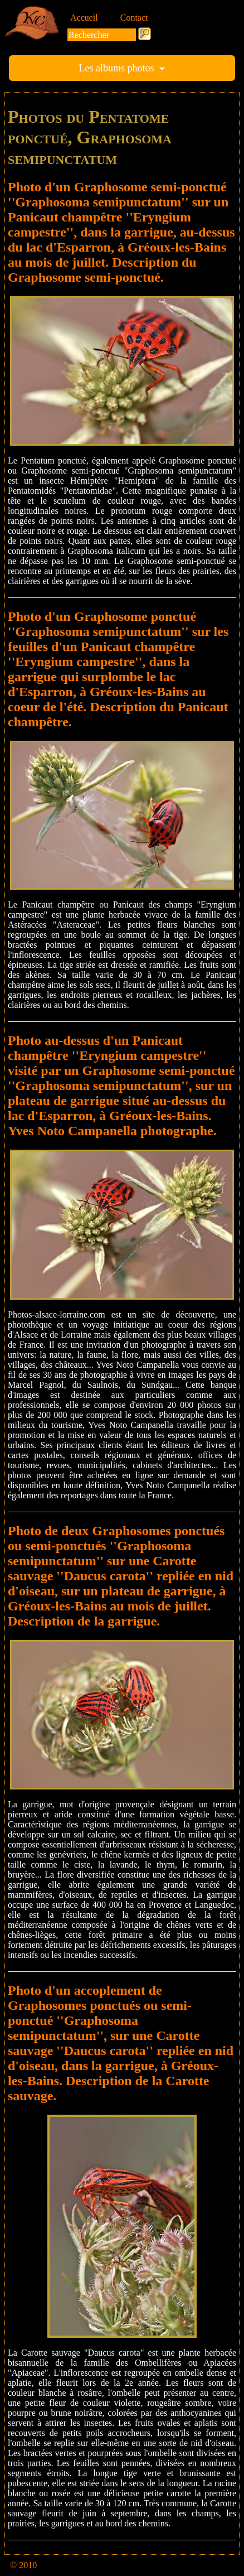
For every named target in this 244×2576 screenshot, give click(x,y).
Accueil (84, 17)
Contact (134, 17)
